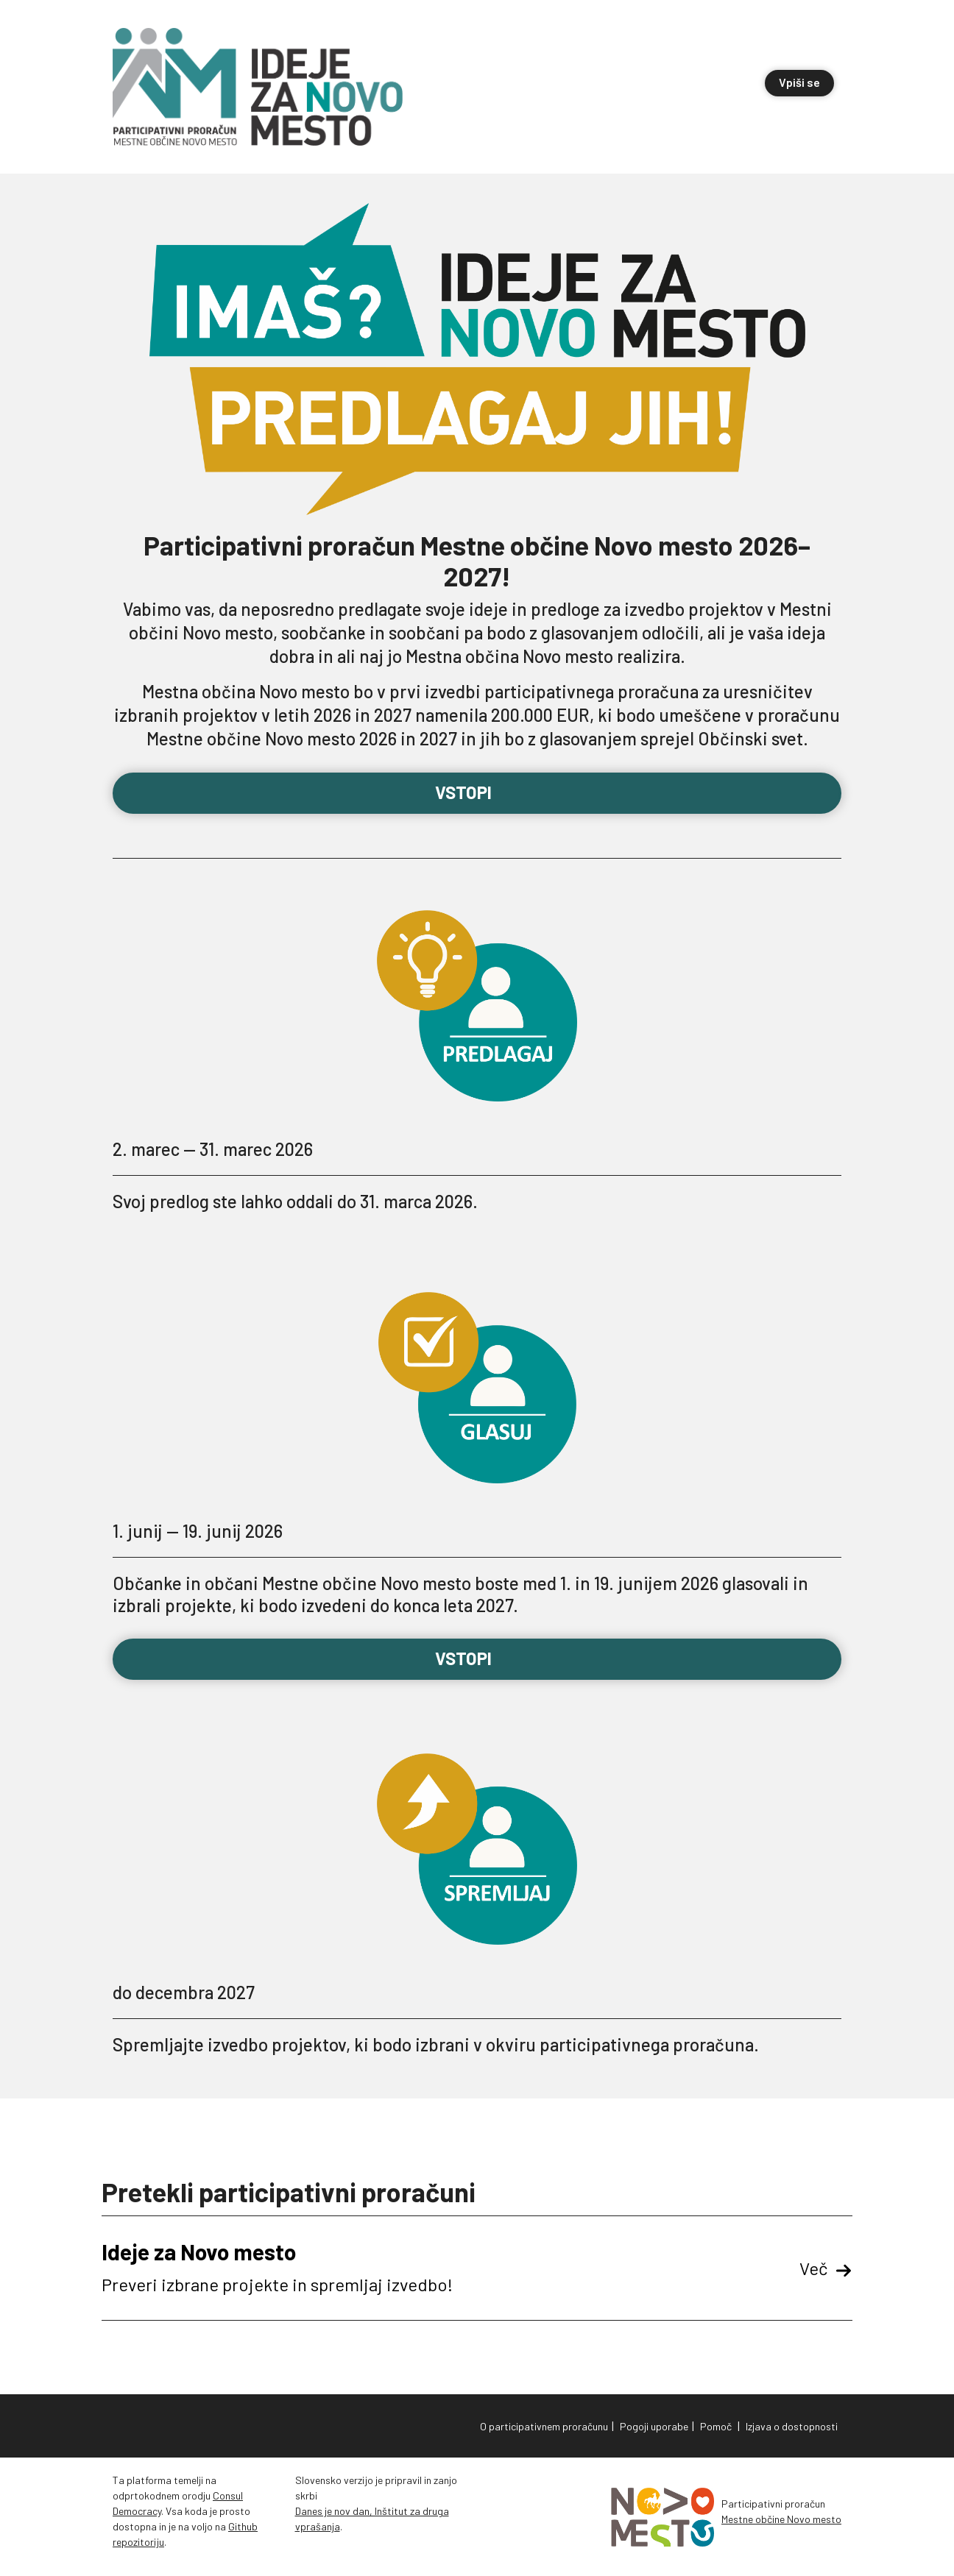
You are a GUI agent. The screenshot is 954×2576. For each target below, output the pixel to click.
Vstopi (477, 792)
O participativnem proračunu (544, 2426)
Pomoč (716, 2426)
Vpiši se (799, 82)
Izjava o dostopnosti (792, 2426)
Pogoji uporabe (654, 2426)
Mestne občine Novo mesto (781, 2519)
